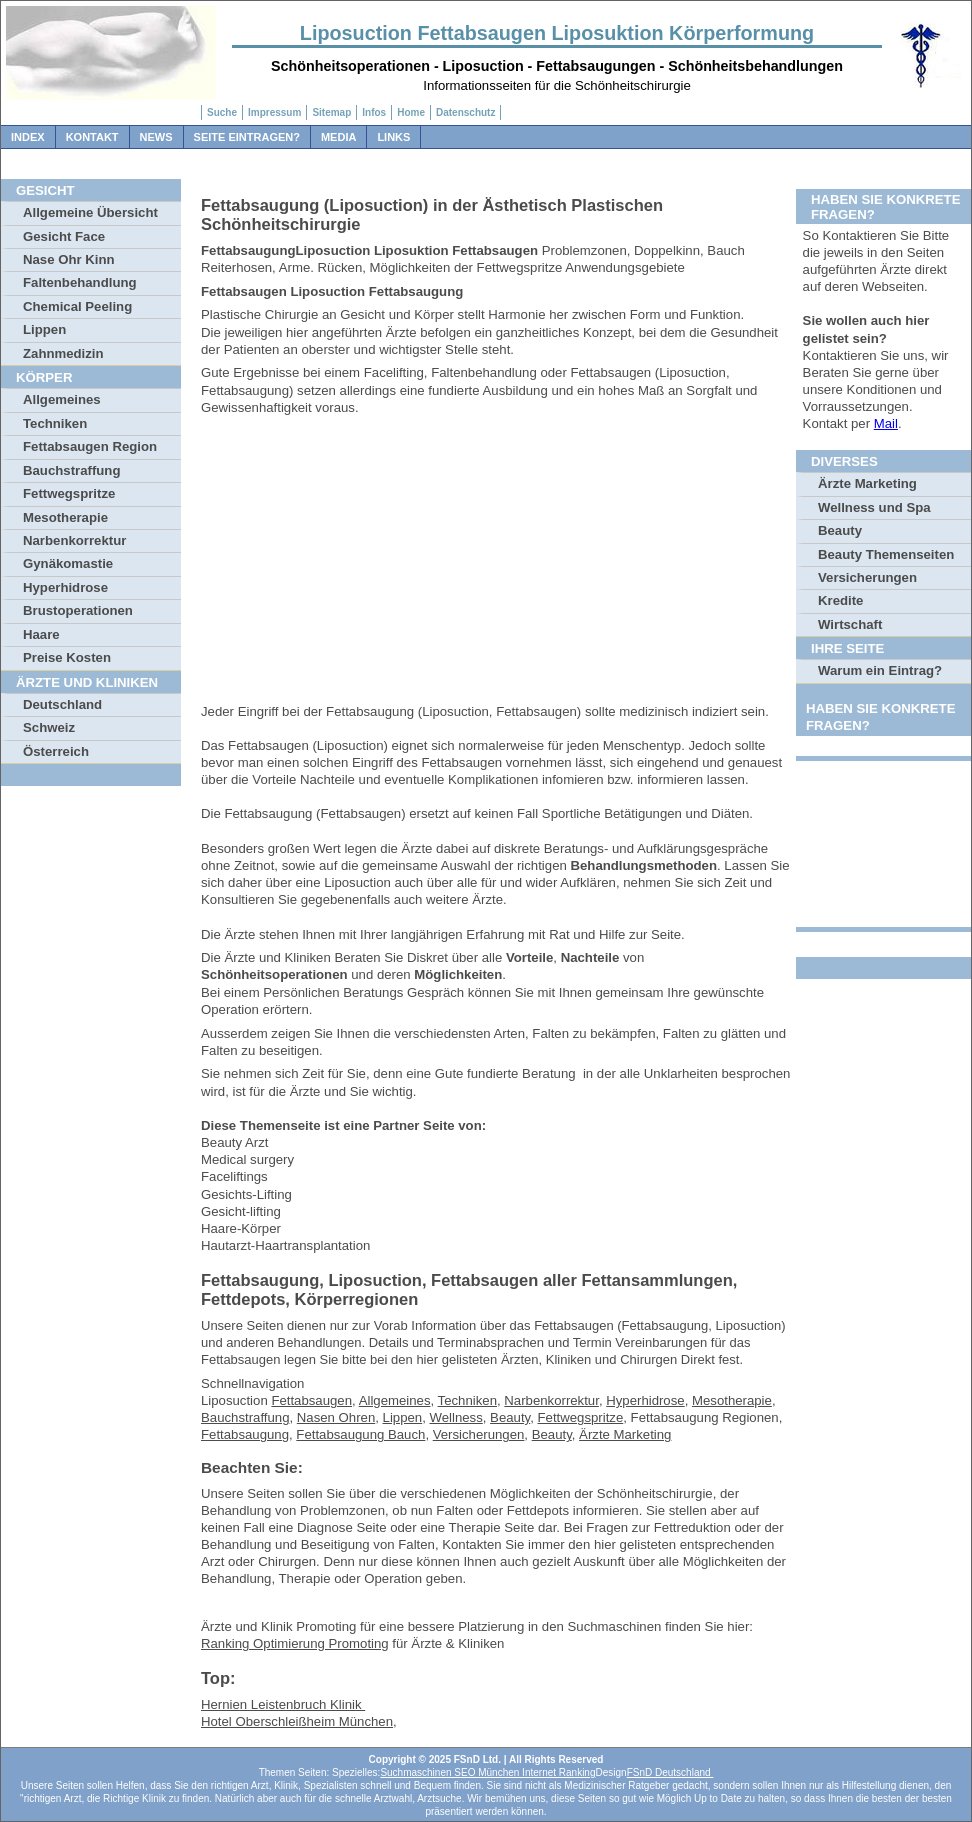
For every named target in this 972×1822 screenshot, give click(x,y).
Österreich (56, 751)
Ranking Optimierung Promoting (295, 1643)
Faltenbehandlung (80, 282)
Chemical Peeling (77, 306)
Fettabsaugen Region (90, 446)
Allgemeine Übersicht (90, 212)
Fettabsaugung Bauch (360, 1434)
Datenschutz (465, 112)
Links (393, 137)
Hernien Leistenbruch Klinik (283, 1704)
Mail (886, 423)
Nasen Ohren (336, 1417)
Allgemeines (62, 399)
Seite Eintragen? (247, 137)
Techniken (55, 423)
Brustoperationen (78, 610)
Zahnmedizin (63, 353)
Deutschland (62, 704)
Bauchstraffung (71, 470)
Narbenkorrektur (74, 540)
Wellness (456, 1417)
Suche (222, 112)
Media (338, 137)
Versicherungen (479, 1434)
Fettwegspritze (69, 493)
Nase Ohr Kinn (69, 259)
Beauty (510, 1417)
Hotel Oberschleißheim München (297, 1721)
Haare (41, 634)
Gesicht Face (64, 236)
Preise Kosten (67, 657)
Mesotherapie (65, 517)
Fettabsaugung (245, 1434)
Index (28, 137)
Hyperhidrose (65, 587)
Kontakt (92, 137)
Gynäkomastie (68, 563)
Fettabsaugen (311, 1400)
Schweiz (49, 727)
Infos (374, 112)
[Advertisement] (496, 563)
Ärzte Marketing (625, 1434)
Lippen (44, 329)
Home (411, 112)
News (156, 137)
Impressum (274, 112)
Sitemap (331, 112)
